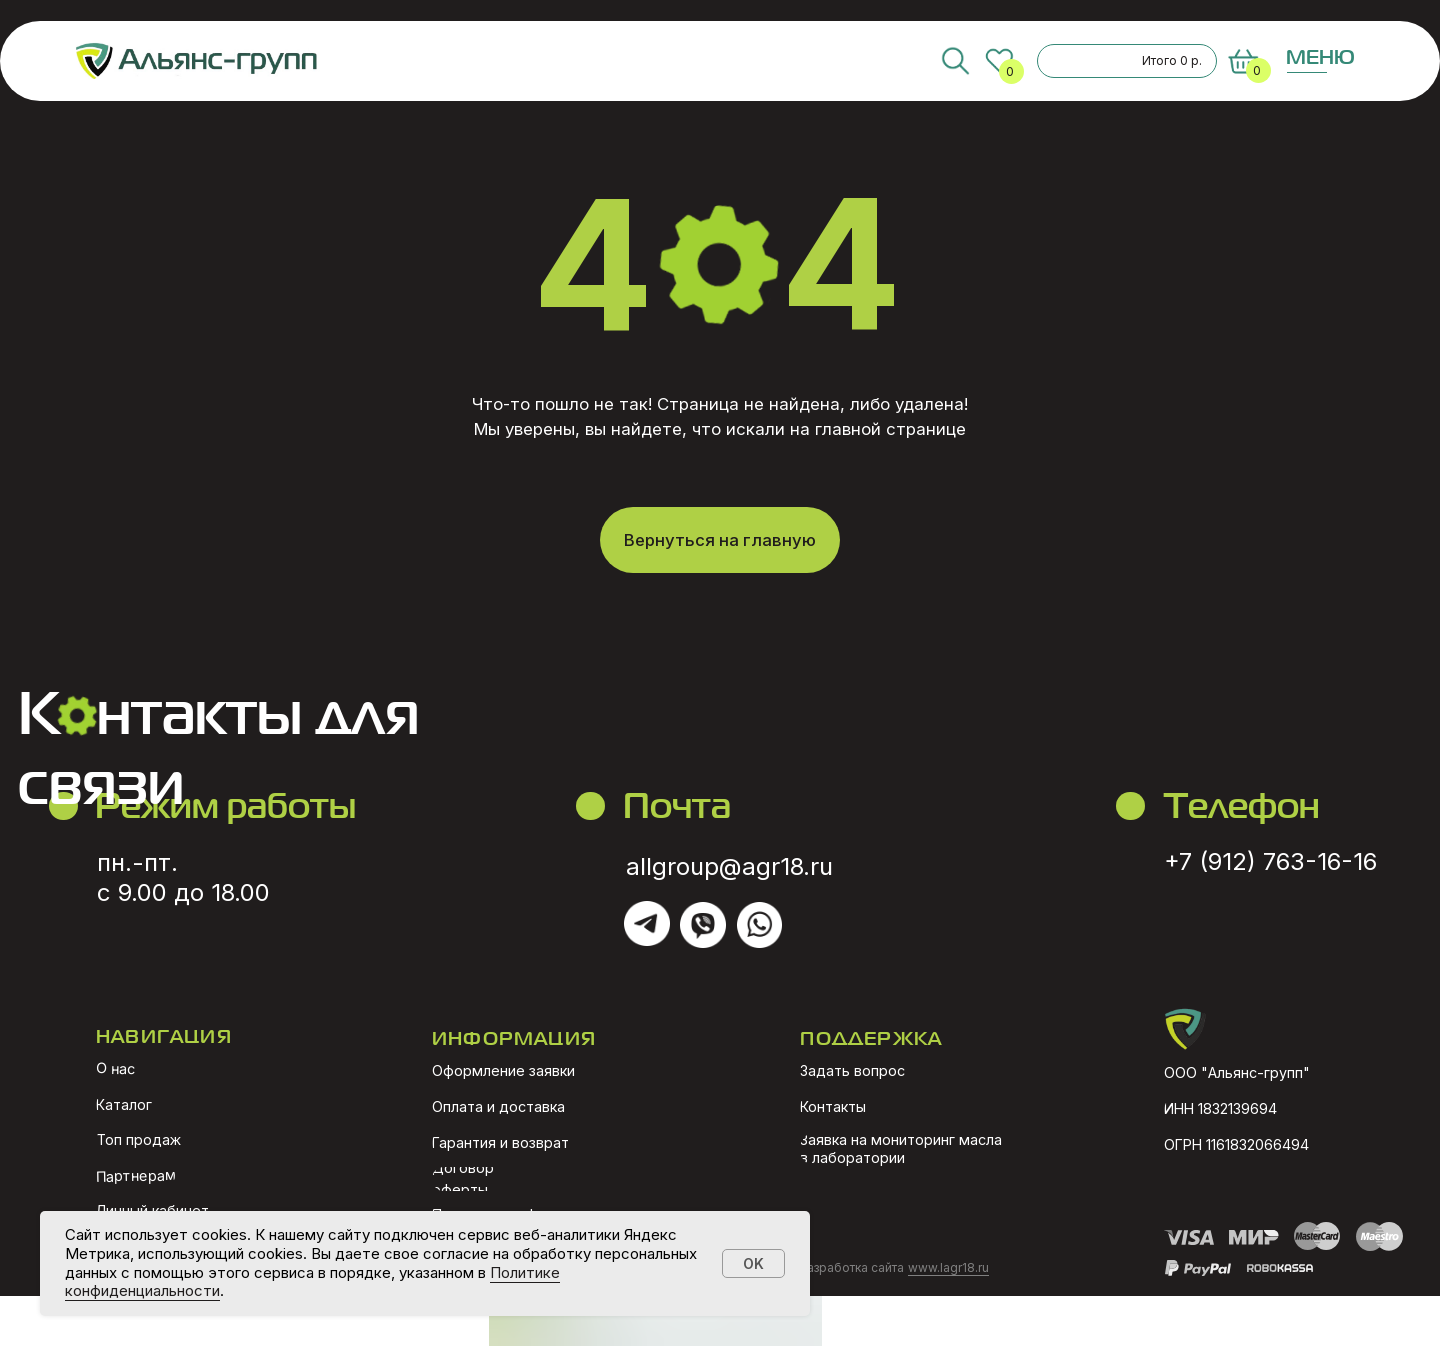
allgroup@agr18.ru (729, 866)
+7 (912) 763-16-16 (1270, 861)
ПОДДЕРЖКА (871, 1037)
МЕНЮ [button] (1320, 56)
